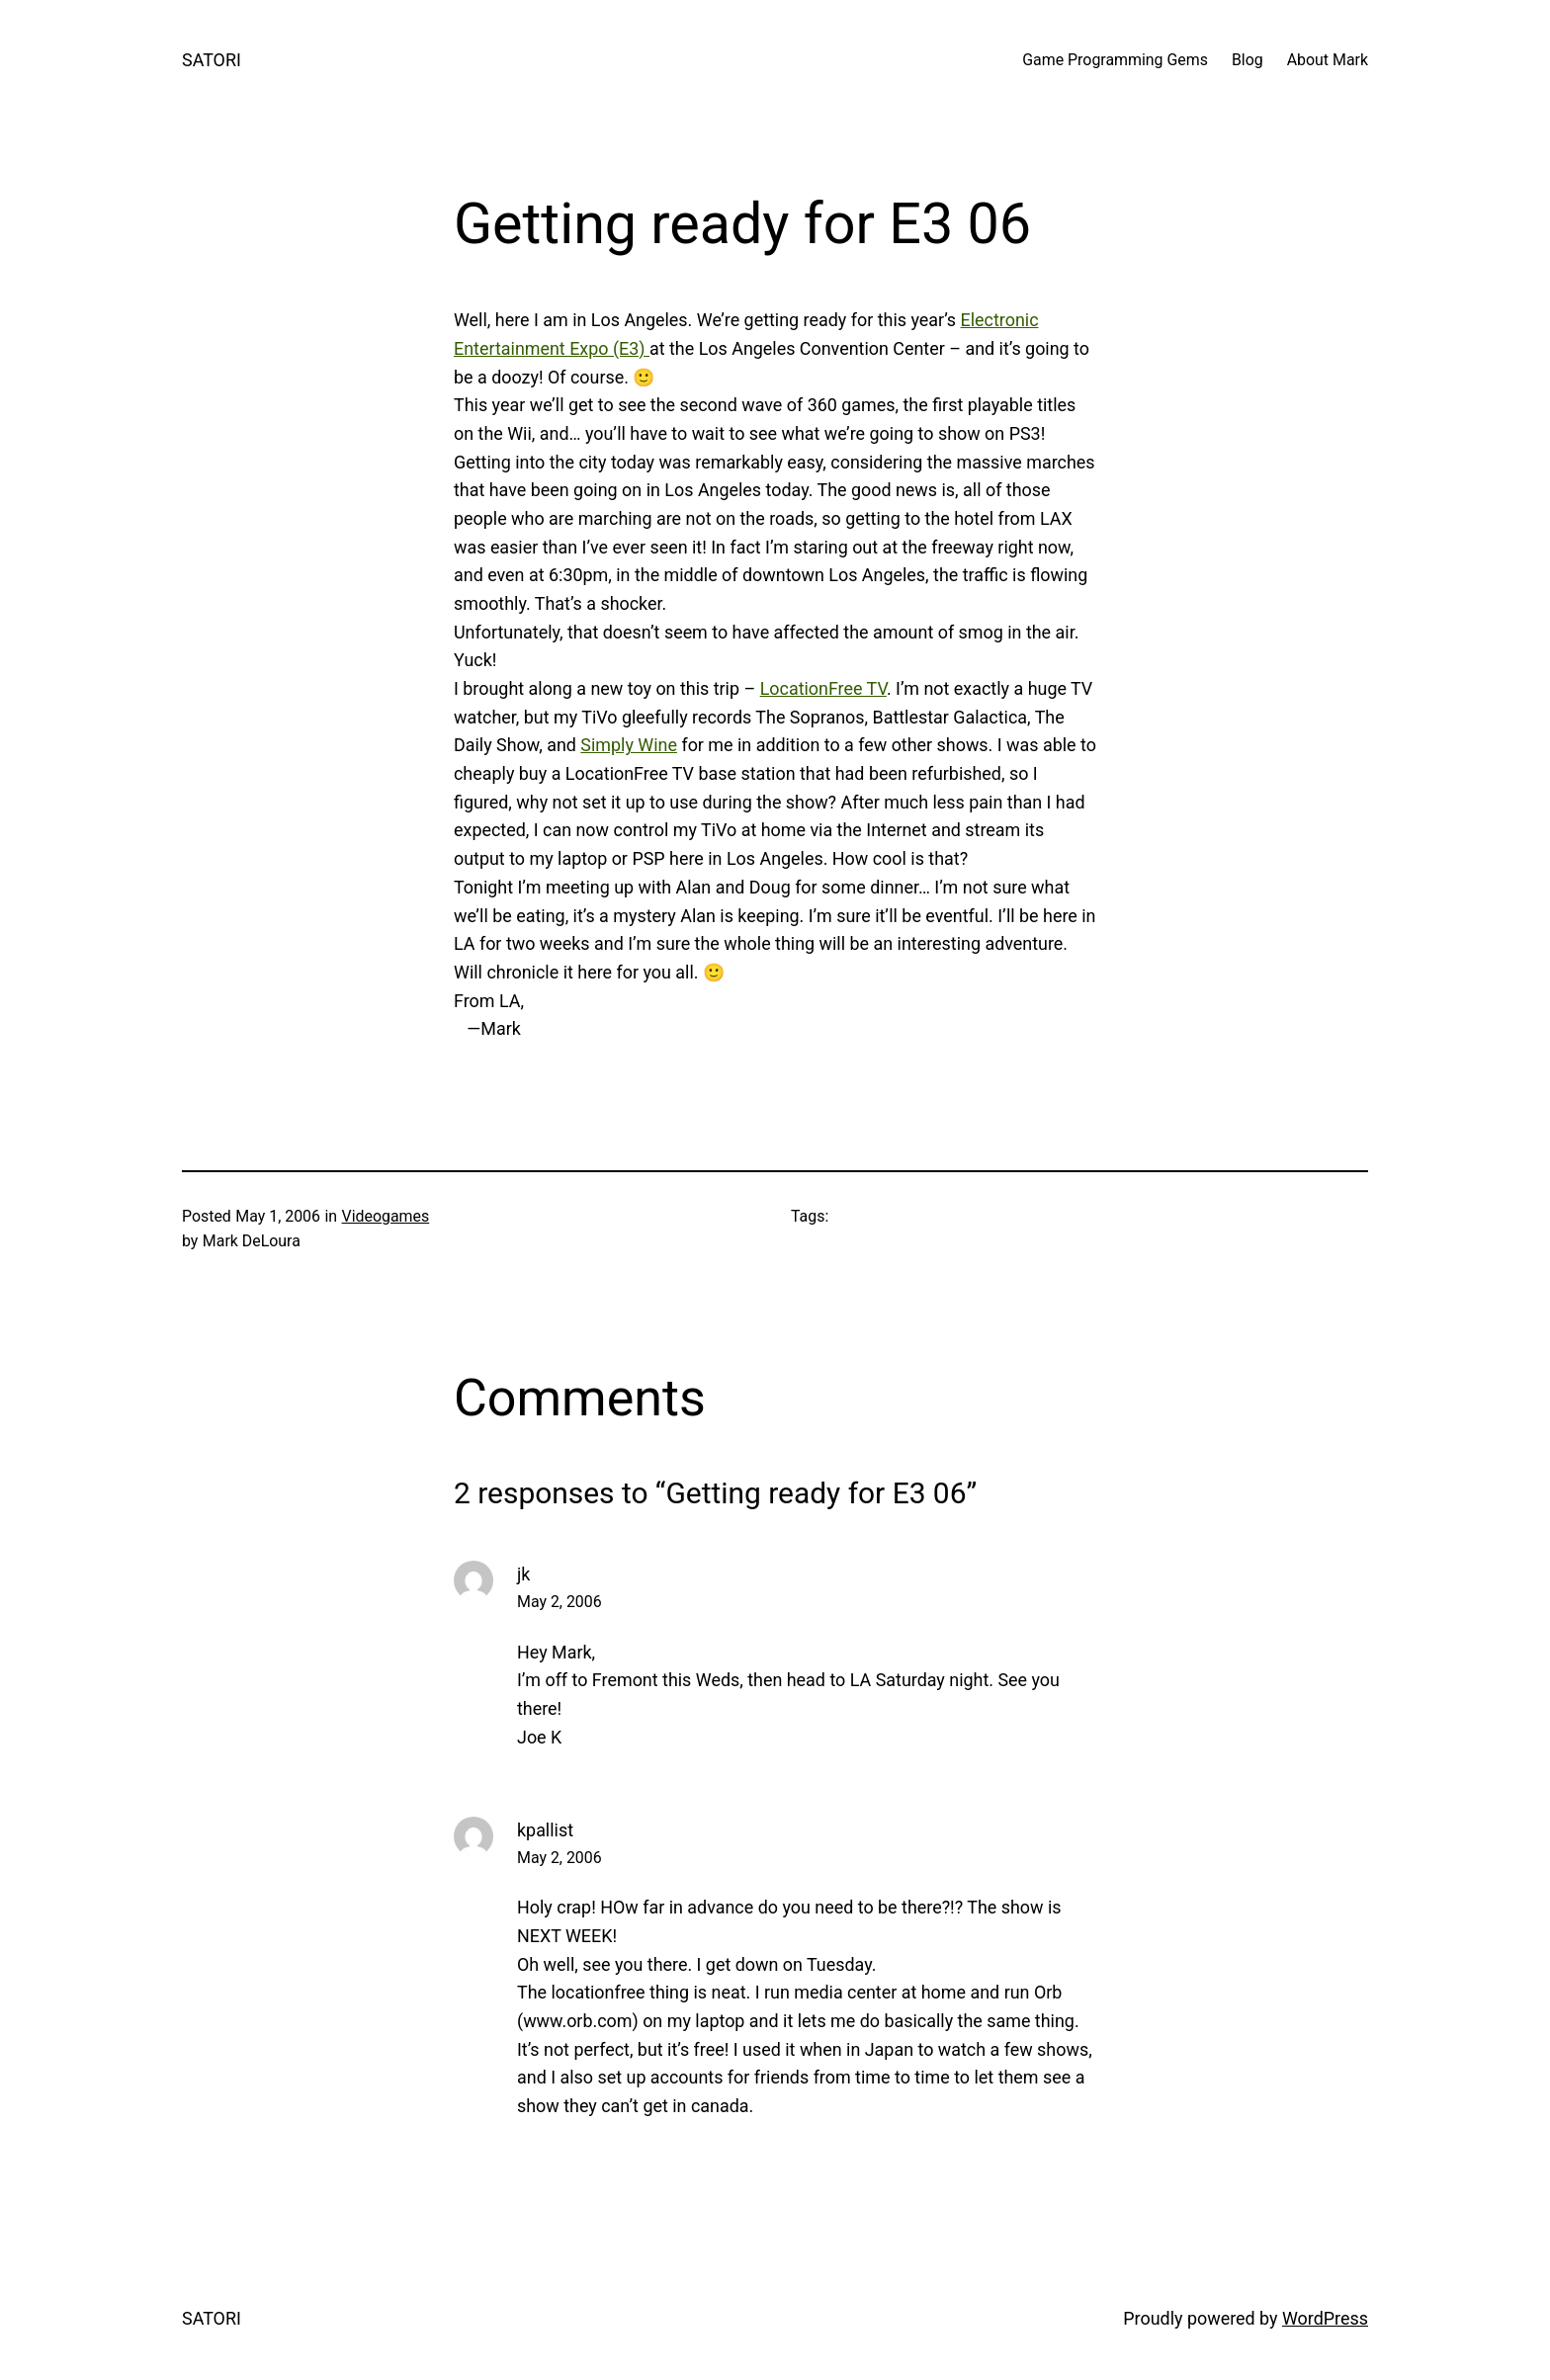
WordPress (1325, 2318)
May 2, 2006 (559, 1601)
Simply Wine (628, 744)
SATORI (211, 59)
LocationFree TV (823, 688)
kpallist (545, 1830)
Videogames (386, 1216)
